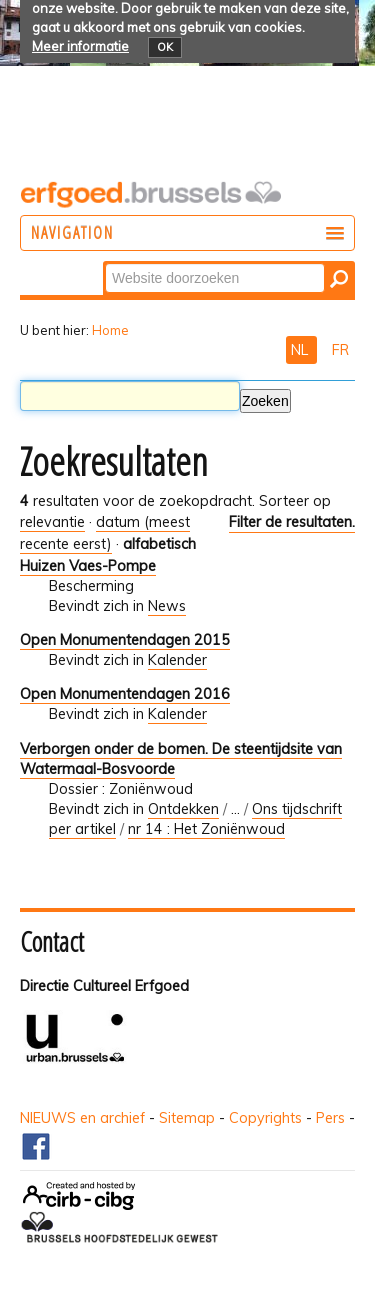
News (167, 606)
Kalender (177, 660)
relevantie (52, 522)
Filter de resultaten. (292, 522)
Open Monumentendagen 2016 (125, 694)
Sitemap (187, 1118)
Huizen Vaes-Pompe (88, 566)
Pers (330, 1118)
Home (110, 330)
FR (340, 350)
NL (301, 350)
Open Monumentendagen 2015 (125, 640)
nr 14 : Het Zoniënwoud (206, 829)
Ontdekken (183, 809)
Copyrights (265, 1118)
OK (165, 47)
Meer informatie (80, 46)
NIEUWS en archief (82, 1118)
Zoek (104, 262)
